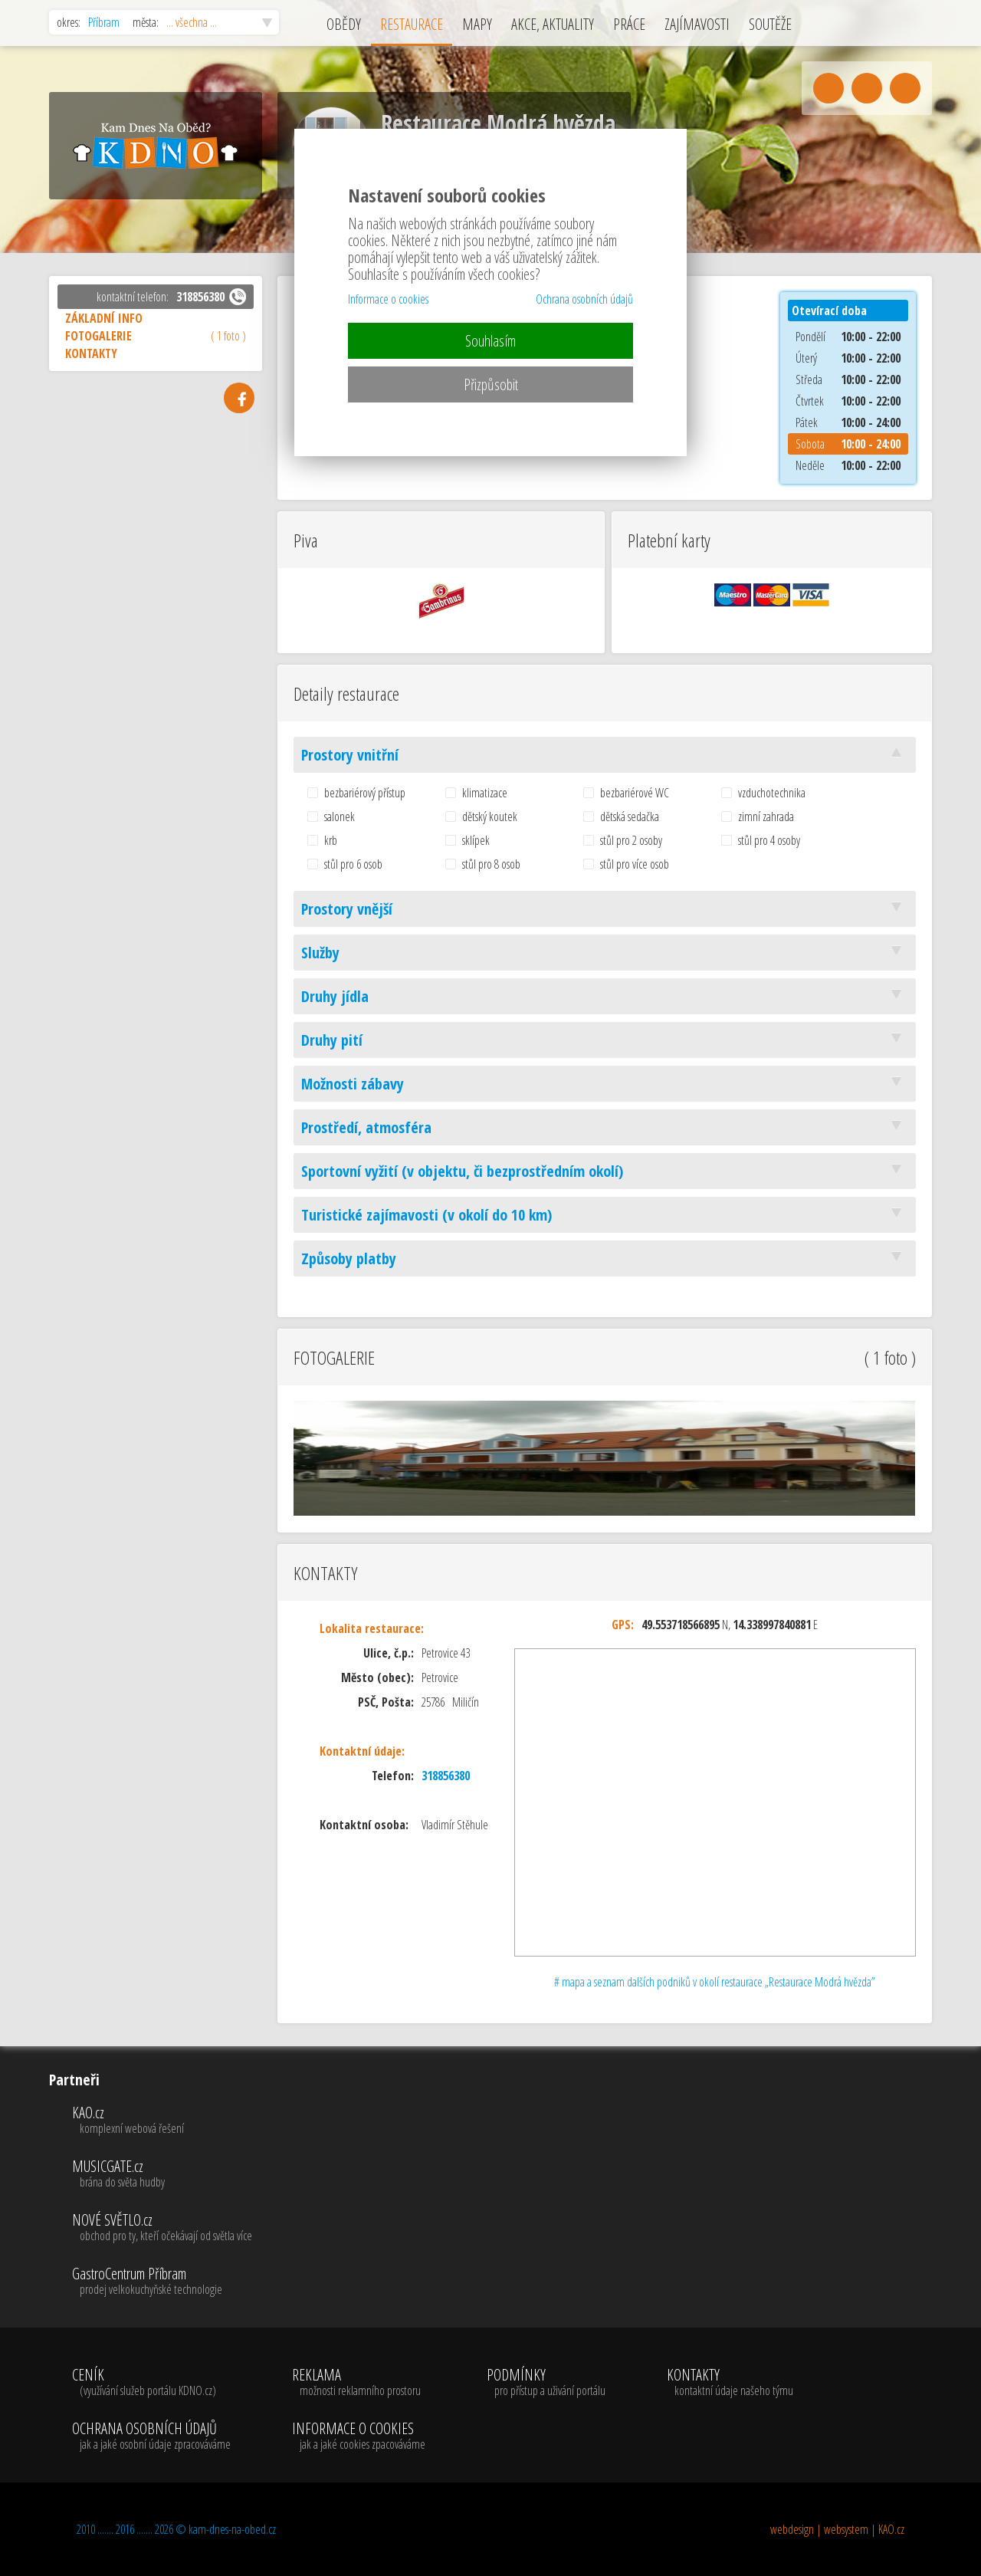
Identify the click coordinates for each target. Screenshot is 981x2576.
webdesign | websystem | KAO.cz (837, 2529)
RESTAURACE (411, 24)
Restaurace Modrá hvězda (498, 123)
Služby (604, 952)
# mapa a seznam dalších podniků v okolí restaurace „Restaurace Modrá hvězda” (714, 1981)
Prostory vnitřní (604, 754)
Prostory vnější (604, 909)
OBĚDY (343, 24)
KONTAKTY (91, 353)
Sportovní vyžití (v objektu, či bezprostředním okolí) (604, 1171)
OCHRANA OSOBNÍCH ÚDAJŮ (151, 2436)
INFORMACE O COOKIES (358, 2436)
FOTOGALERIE (155, 335)
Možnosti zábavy (604, 1083)
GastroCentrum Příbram (162, 2281)
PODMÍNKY (546, 2382)
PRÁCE (629, 24)
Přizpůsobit (491, 384)
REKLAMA (358, 2382)
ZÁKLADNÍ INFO (104, 318)
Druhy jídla (604, 996)
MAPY (477, 24)
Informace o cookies (388, 299)
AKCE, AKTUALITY (552, 24)
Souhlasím (490, 340)
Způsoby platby (604, 1258)
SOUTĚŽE (770, 24)
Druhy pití (604, 1040)
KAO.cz (162, 2120)
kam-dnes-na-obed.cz (232, 2529)
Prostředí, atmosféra (604, 1127)
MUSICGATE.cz (162, 2174)
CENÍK (151, 2382)
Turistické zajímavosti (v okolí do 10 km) (604, 1214)
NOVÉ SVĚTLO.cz (162, 2228)
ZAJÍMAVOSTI (697, 24)
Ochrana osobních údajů (584, 299)
